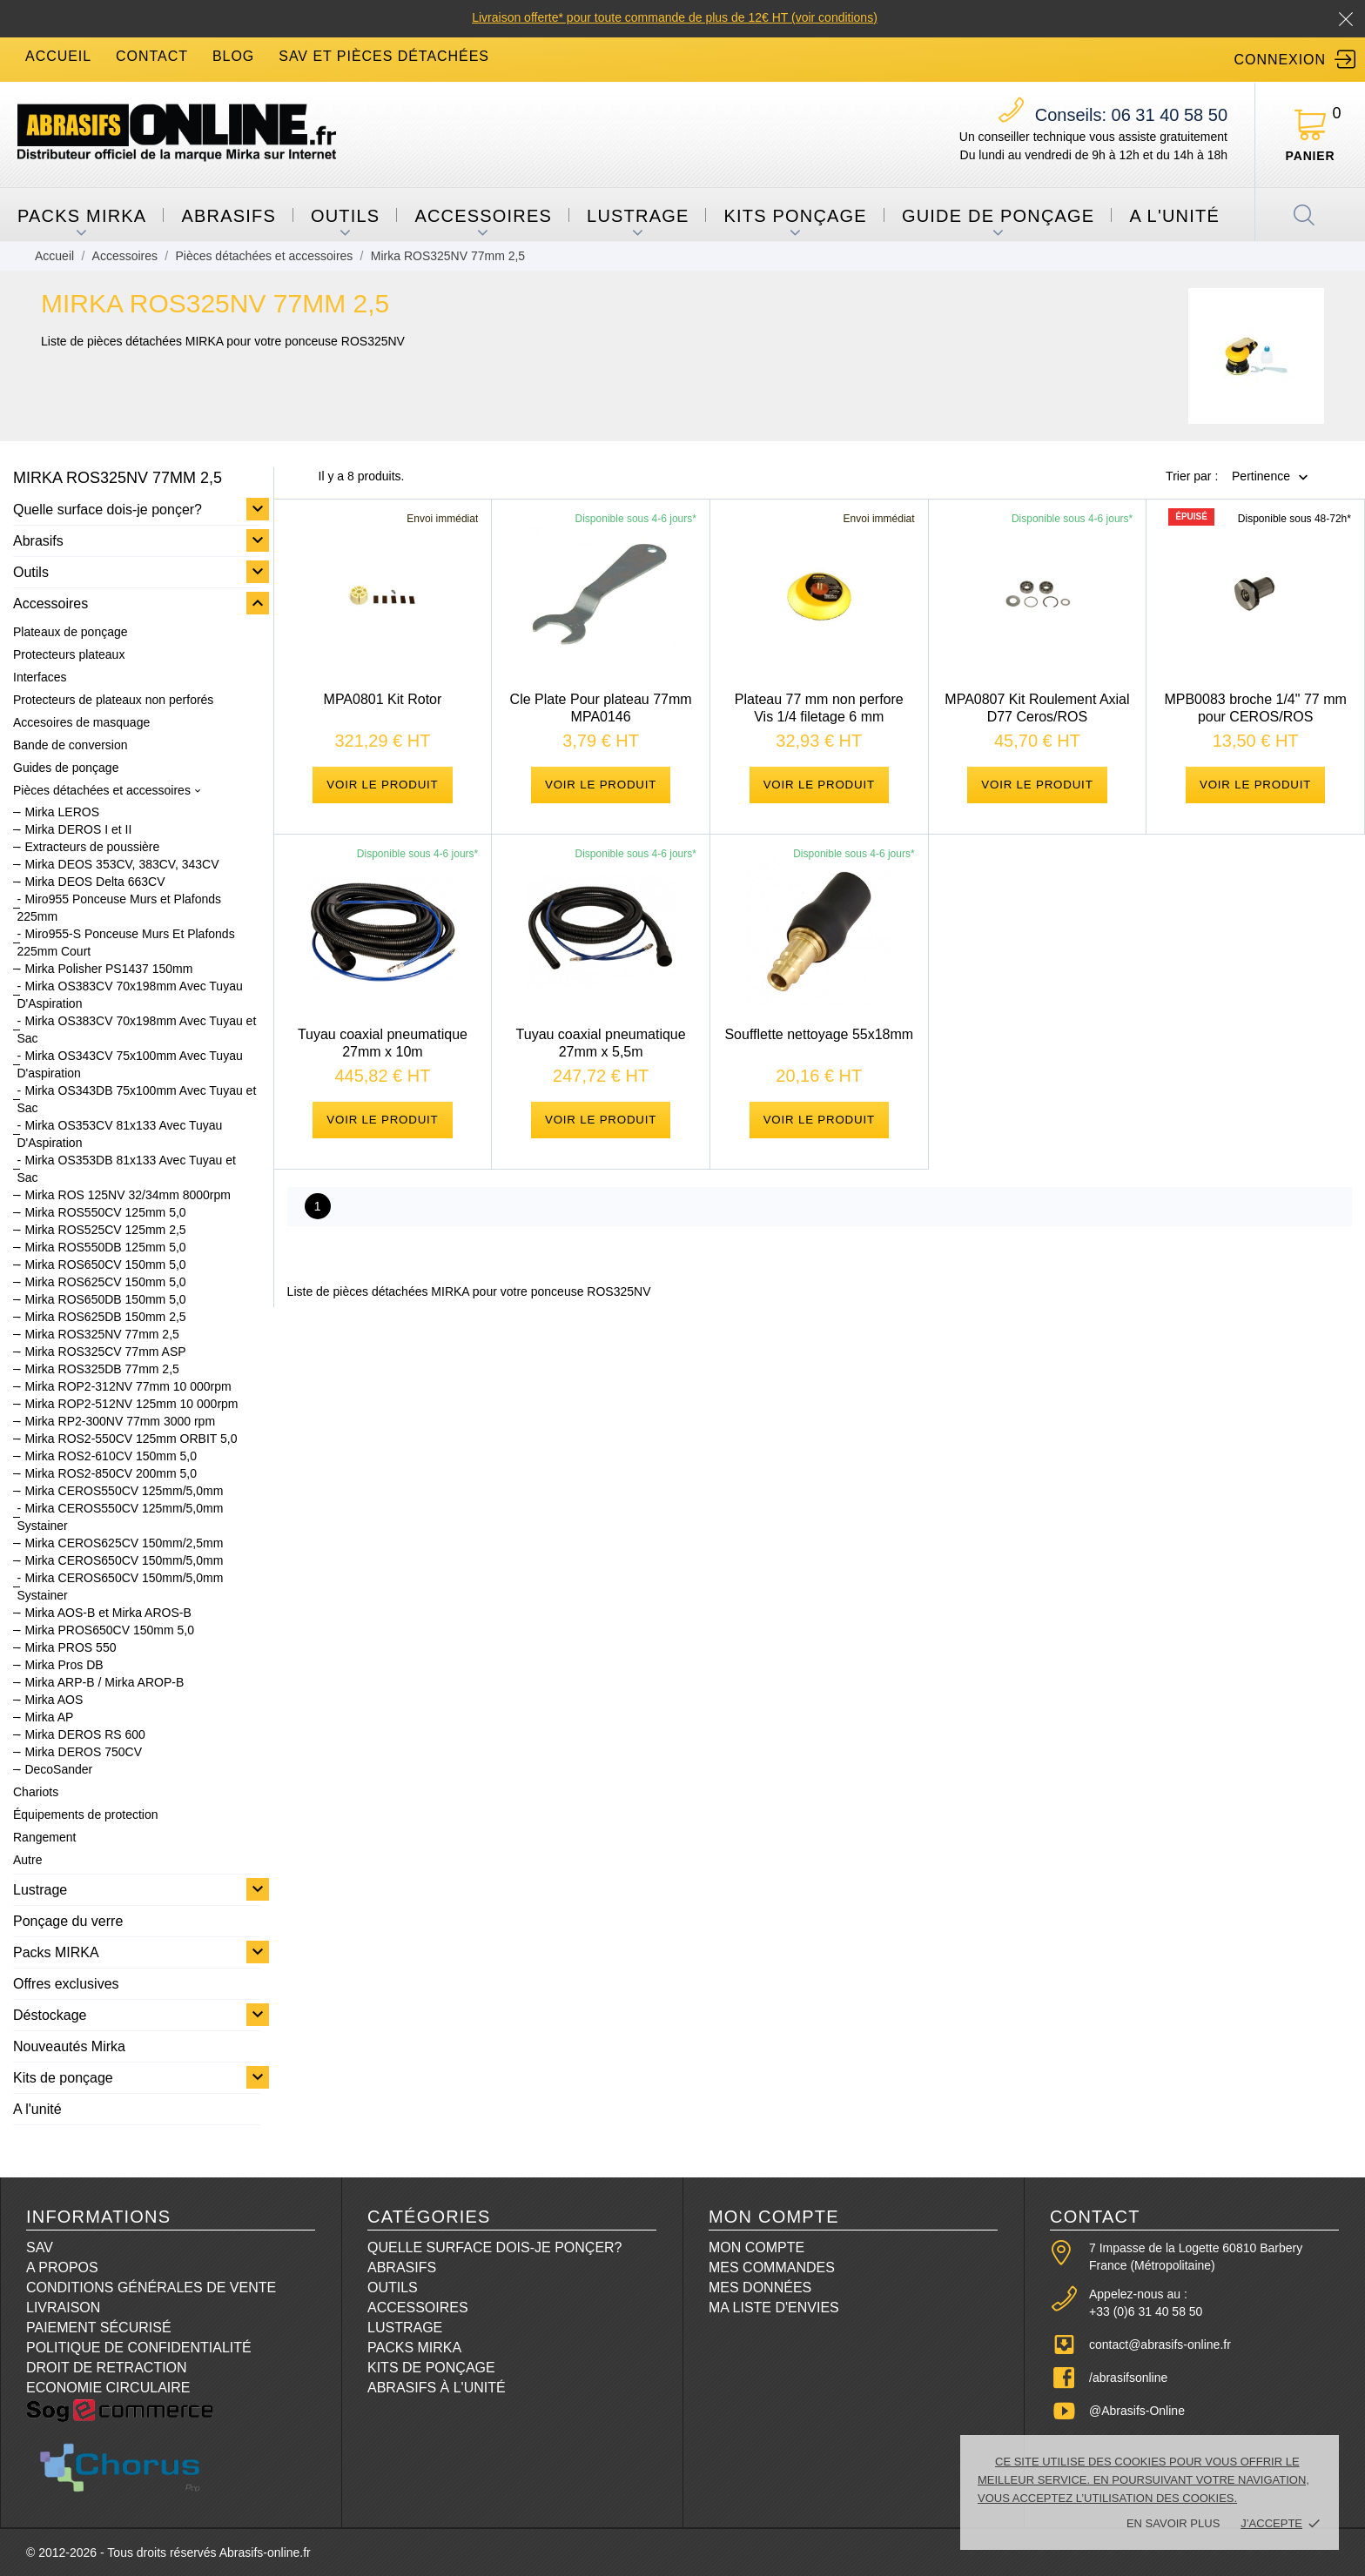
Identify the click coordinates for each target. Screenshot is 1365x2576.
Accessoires (483, 215)
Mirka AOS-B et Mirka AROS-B (107, 1613)
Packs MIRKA (81, 215)
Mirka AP (48, 1717)
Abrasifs (228, 215)
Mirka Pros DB (63, 1665)
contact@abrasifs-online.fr (1160, 2344)
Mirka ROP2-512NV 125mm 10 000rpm (131, 1404)
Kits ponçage (794, 215)
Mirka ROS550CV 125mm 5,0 (104, 1212)
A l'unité (1174, 215)
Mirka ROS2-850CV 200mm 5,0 (110, 1473)
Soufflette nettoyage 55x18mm (818, 1044)
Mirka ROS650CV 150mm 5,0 (104, 1264)
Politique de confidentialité (139, 2347)
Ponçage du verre (68, 1921)
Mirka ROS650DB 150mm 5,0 (104, 1299)
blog (233, 56)
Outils (345, 215)
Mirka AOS (53, 1700)
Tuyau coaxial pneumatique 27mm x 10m (382, 1053)
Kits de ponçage (63, 2077)
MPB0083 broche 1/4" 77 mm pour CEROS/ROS (1255, 708)
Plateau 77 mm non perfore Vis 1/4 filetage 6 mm (819, 708)
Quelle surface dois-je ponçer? (107, 509)
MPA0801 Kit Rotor (383, 699)
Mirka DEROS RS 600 (84, 1734)
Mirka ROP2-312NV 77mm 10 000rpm (127, 1386)
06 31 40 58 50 (1131, 114)
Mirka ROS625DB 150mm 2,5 (104, 1317)
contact (152, 56)
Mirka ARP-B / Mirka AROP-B (104, 1682)
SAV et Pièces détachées (384, 56)
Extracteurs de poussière (91, 847)
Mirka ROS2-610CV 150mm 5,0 (110, 1456)
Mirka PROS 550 (70, 1647)
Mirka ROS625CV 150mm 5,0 (104, 1282)
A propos (62, 2267)
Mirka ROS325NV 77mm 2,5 (101, 1334)
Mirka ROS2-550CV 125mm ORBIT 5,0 (130, 1439)
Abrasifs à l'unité (436, 2387)
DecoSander (58, 1769)
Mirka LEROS (61, 812)
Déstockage (50, 2015)
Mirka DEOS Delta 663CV (94, 882)
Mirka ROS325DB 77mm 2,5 (101, 1369)
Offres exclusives (66, 1983)
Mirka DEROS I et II (77, 829)
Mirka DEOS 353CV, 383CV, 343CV (121, 864)
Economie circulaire (108, 2387)
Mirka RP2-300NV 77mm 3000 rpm (119, 1421)
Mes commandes (772, 2267)
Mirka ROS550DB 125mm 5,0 (104, 1247)
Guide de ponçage (998, 215)
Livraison (63, 2307)
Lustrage (638, 215)
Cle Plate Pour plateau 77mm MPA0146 (601, 708)
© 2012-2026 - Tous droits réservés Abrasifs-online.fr (168, 2552)
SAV (39, 2247)
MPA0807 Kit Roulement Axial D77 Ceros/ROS (1037, 708)
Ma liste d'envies (774, 2307)
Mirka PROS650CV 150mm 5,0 (109, 1630)
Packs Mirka (414, 2347)
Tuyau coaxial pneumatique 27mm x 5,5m (601, 1053)
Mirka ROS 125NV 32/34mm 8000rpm (127, 1195)
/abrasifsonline (1128, 2378)
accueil (58, 56)
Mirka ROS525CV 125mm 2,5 (104, 1230)
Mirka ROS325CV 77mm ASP (104, 1351)
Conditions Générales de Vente (151, 2287)
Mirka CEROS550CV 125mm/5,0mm (123, 1491)
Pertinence (1261, 477)
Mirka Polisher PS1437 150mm (108, 969)
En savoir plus (1173, 2523)
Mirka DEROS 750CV (83, 1752)
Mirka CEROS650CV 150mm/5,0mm (123, 1560)
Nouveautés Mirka (69, 2046)
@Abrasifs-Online (1137, 2411)
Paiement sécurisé (98, 2327)
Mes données (760, 2287)
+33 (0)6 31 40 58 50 (1145, 2311)
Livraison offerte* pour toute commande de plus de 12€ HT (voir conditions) (675, 17)
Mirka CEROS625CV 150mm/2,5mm (123, 1543)
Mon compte (756, 2247)
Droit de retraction (106, 2367)
